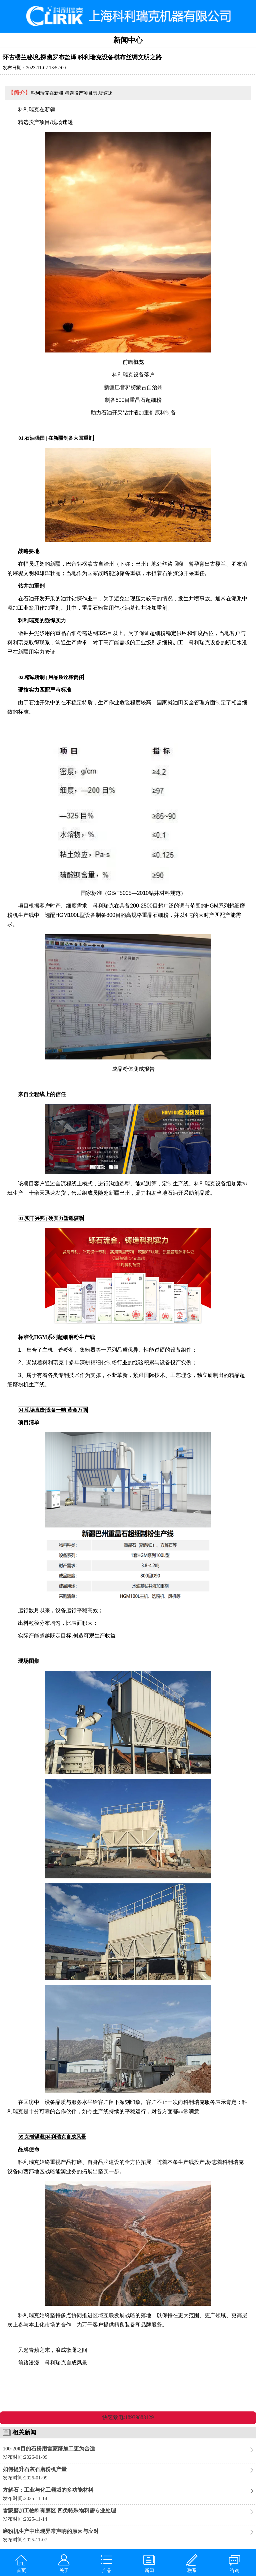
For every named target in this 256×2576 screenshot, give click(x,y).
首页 (21, 2563)
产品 (106, 2563)
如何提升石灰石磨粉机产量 (35, 2469)
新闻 (149, 2563)
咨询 (234, 2563)
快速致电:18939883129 (128, 2417)
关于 (64, 2563)
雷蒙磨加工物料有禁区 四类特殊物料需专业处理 (59, 2510)
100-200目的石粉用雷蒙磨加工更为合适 (49, 2448)
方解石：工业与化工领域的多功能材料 (48, 2490)
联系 (192, 2563)
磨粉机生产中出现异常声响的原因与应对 (51, 2531)
